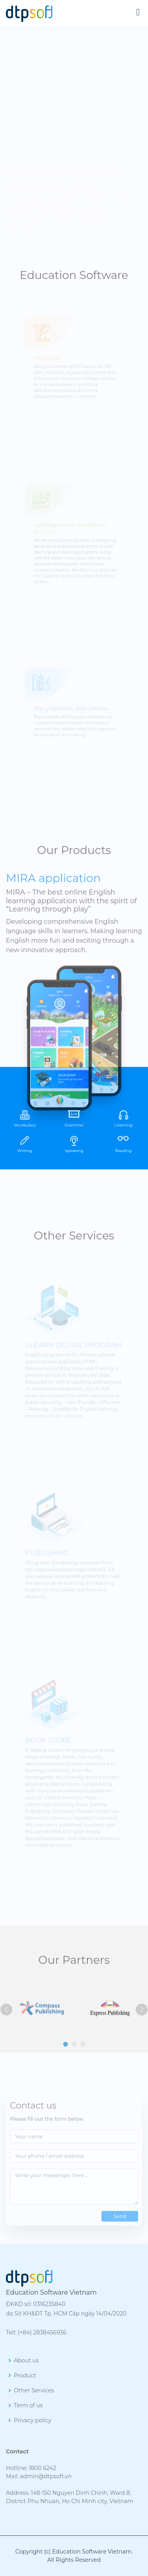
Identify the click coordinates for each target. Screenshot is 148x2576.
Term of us (28, 2405)
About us (26, 2360)
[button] (65, 2056)
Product (25, 2375)
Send (119, 2228)
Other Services (34, 2390)
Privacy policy (32, 2420)
